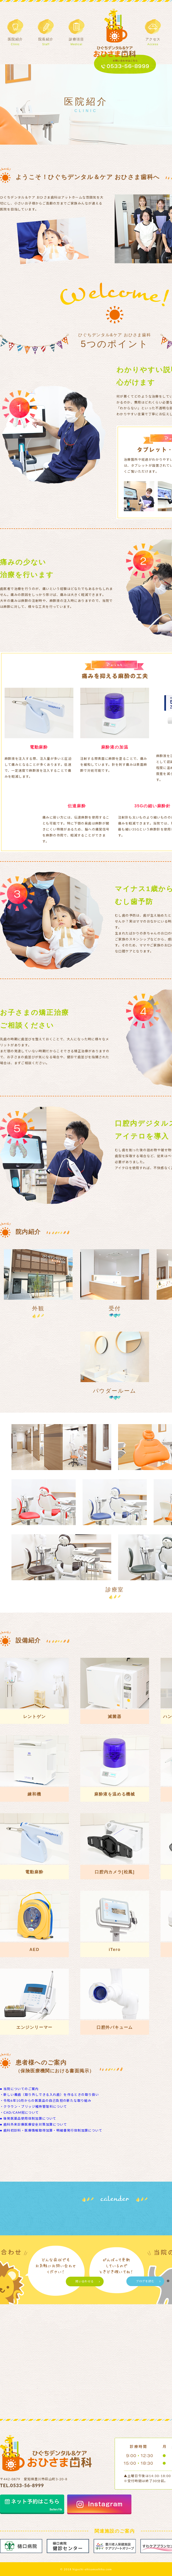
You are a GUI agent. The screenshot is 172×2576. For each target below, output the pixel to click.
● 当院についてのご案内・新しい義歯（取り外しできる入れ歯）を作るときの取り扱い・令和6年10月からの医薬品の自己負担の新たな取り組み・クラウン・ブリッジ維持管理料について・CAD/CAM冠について (49, 2101)
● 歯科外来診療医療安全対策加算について (33, 2124)
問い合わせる (84, 2281)
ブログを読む (145, 2281)
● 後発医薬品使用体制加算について (28, 2118)
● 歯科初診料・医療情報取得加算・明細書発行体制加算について (51, 2130)
